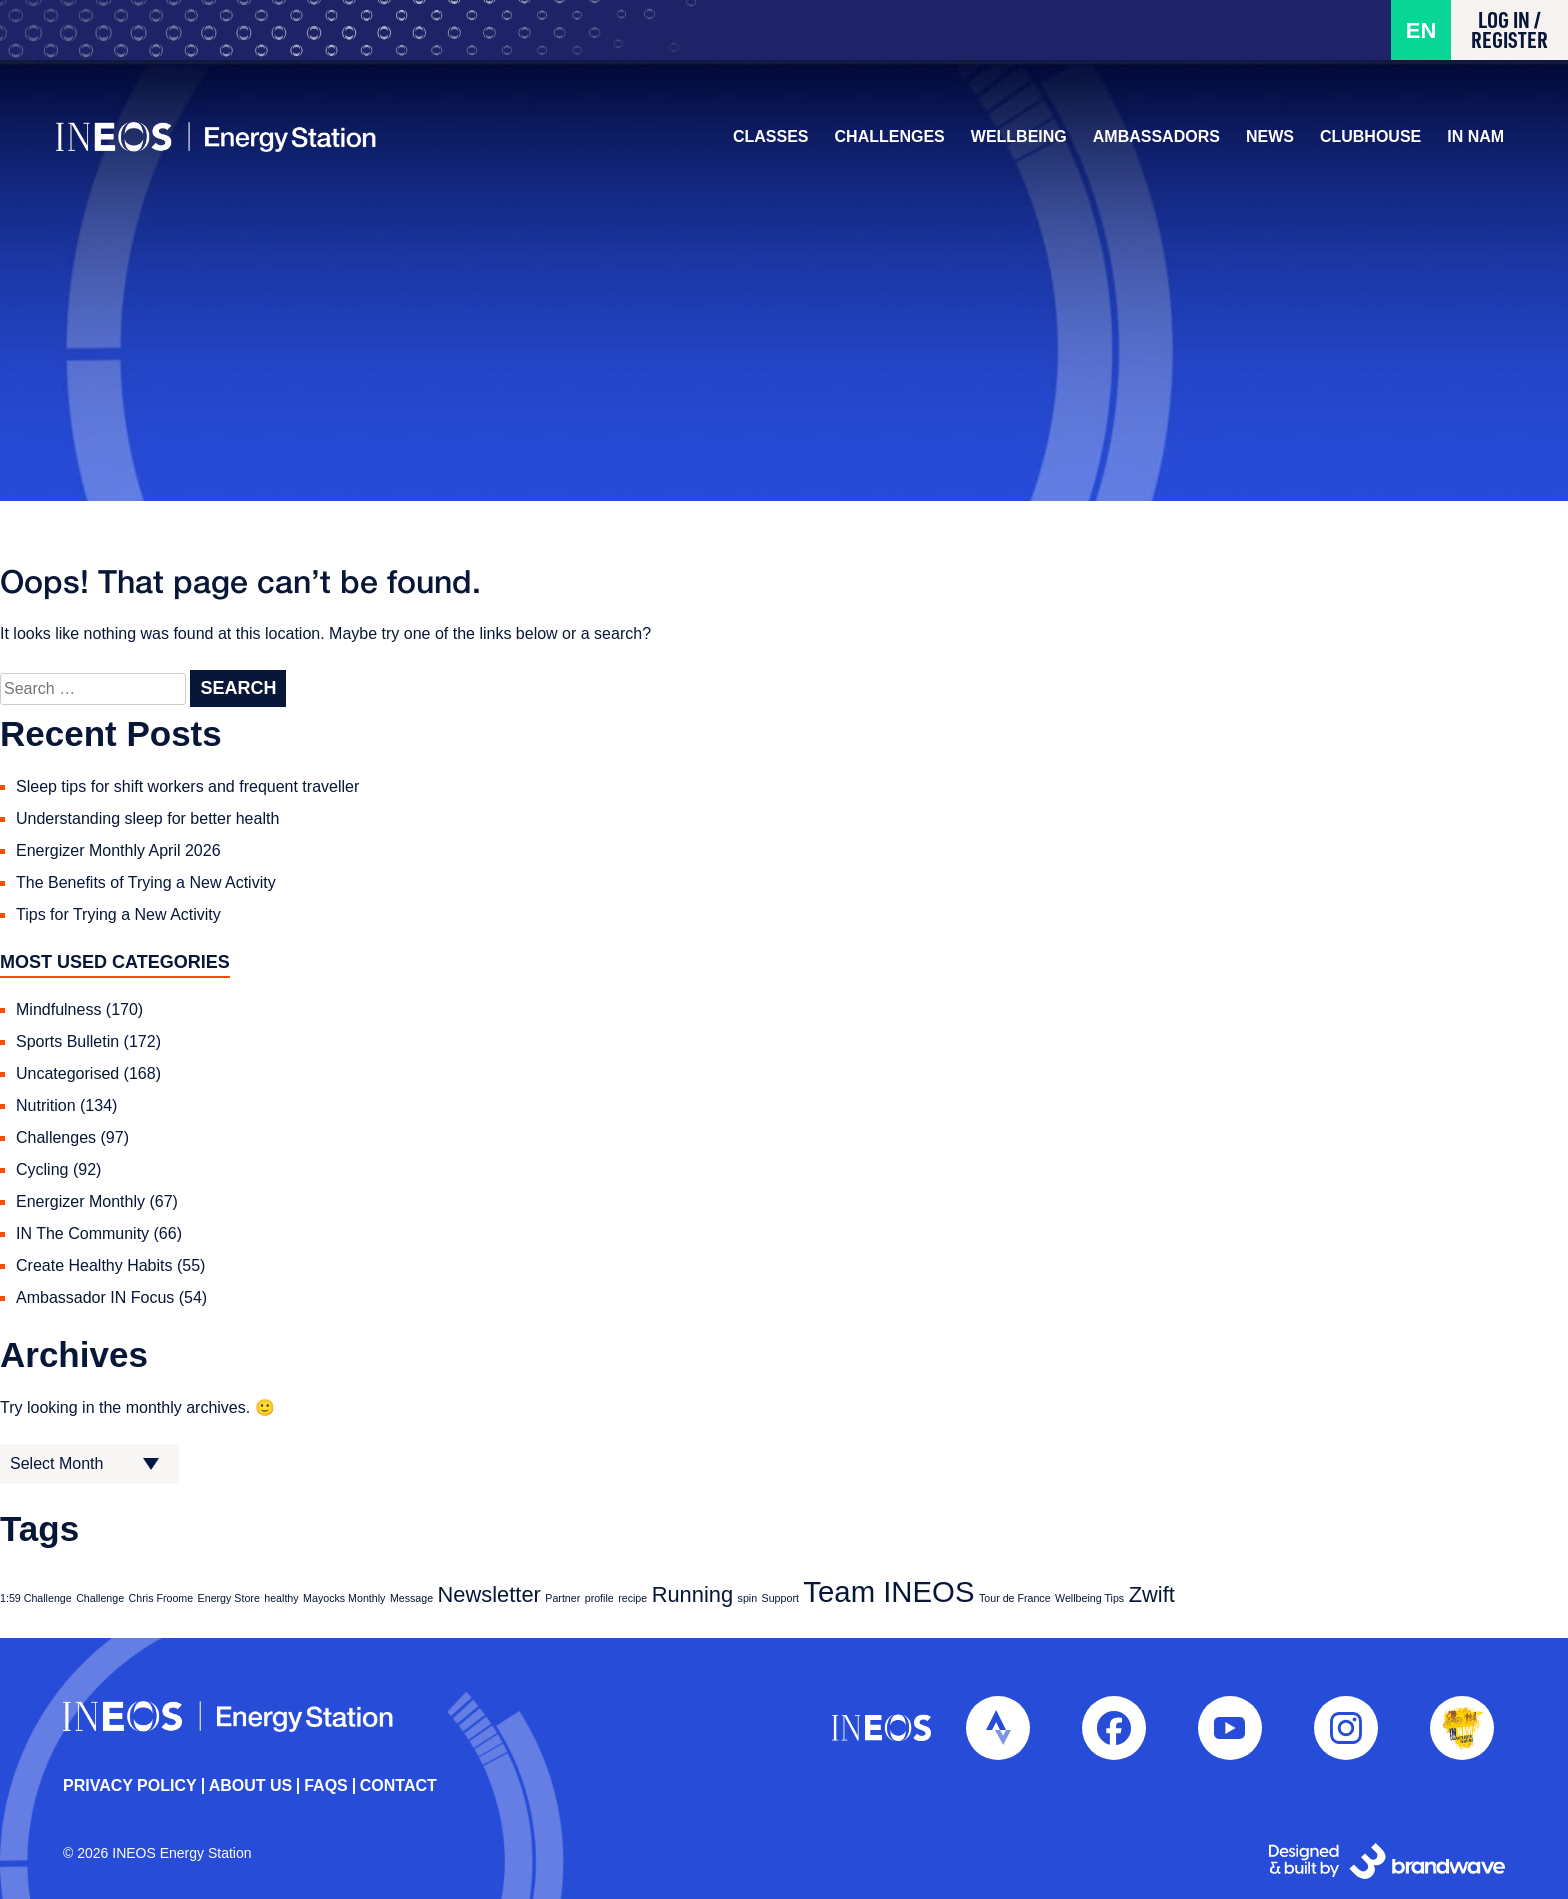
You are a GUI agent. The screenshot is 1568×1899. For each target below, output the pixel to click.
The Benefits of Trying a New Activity (146, 882)
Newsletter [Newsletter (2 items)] (489, 1594)
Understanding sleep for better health (147, 818)
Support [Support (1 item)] (780, 1598)
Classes (764, 142)
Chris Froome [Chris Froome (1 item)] (161, 1598)
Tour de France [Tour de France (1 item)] (1015, 1598)
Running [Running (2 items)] (692, 1594)
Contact (398, 1786)
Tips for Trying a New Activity (118, 914)
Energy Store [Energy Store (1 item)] (229, 1598)
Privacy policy (130, 1786)
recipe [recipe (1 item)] (632, 1598)
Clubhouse (1363, 142)
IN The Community (82, 1233)
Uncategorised (67, 1073)
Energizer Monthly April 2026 (118, 850)
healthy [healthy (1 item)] (281, 1598)
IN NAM (1468, 142)
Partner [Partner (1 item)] (562, 1598)
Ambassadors (1149, 142)
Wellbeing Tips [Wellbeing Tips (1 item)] (1089, 1598)
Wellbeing (1012, 142)
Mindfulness (58, 1009)
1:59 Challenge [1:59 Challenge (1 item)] (36, 1598)
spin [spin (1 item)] (748, 1598)
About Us (251, 1786)
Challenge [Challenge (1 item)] (100, 1598)
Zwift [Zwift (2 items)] (1152, 1594)
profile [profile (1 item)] (599, 1598)
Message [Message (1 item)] (411, 1598)
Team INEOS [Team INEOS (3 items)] (888, 1591)
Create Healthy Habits (94, 1265)
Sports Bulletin (67, 1041)
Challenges (882, 142)
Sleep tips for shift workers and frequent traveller (187, 786)
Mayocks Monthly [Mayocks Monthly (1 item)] (344, 1598)
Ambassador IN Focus (95, 1297)
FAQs (326, 1786)
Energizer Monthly (80, 1201)
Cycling (42, 1169)
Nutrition (46, 1105)
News (1263, 142)
